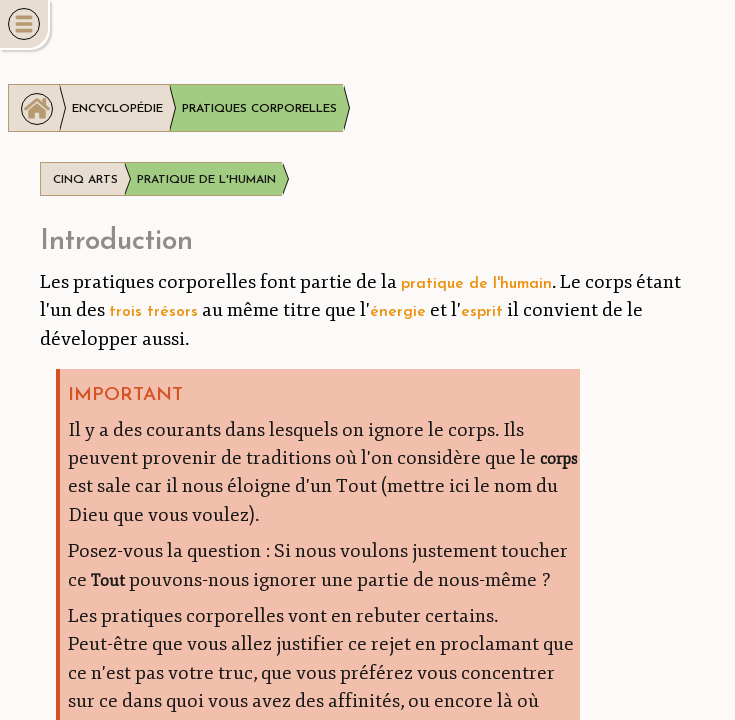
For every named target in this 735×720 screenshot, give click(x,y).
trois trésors (153, 312)
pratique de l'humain (476, 284)
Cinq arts (85, 180)
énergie (398, 312)
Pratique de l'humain (206, 180)
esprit (482, 312)
